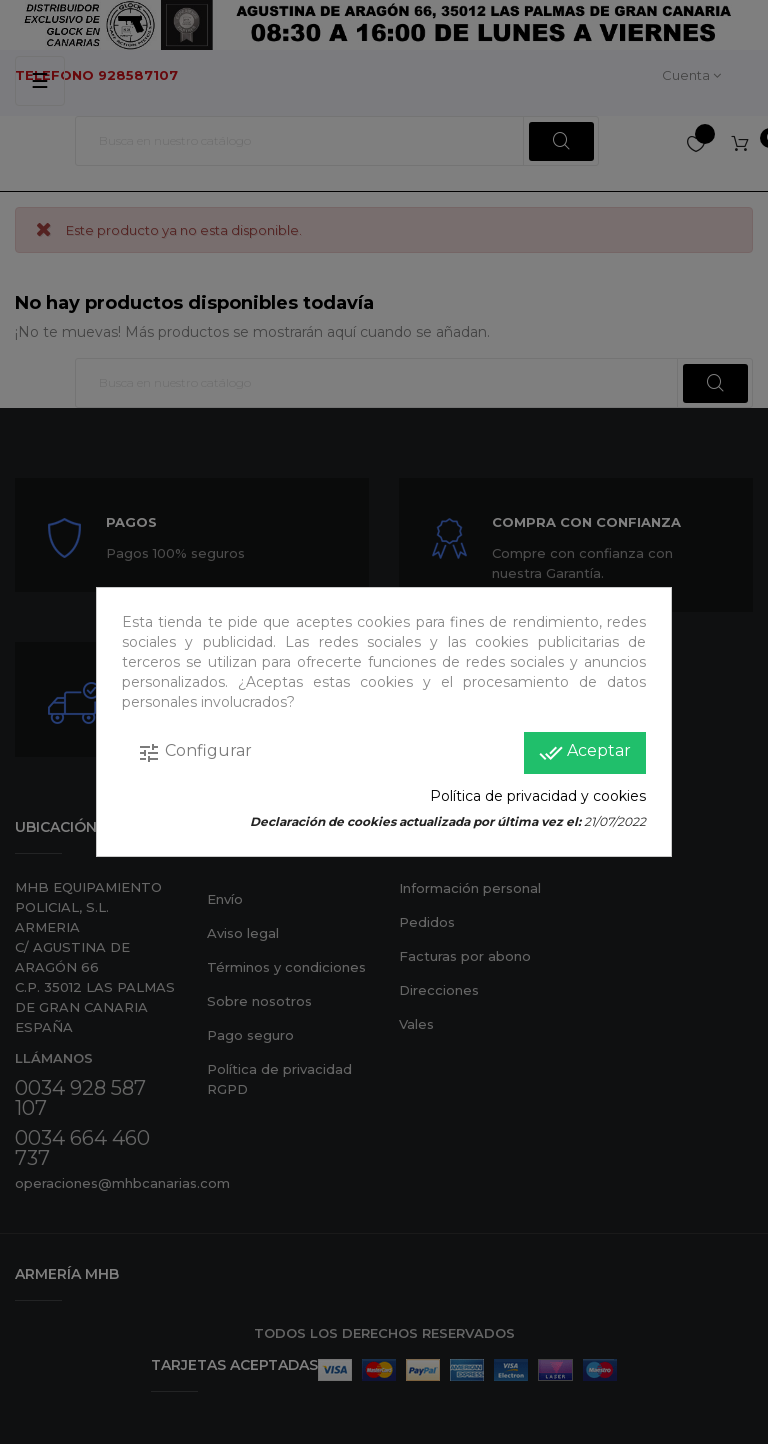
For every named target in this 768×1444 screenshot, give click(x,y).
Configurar (194, 753)
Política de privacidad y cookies (538, 796)
